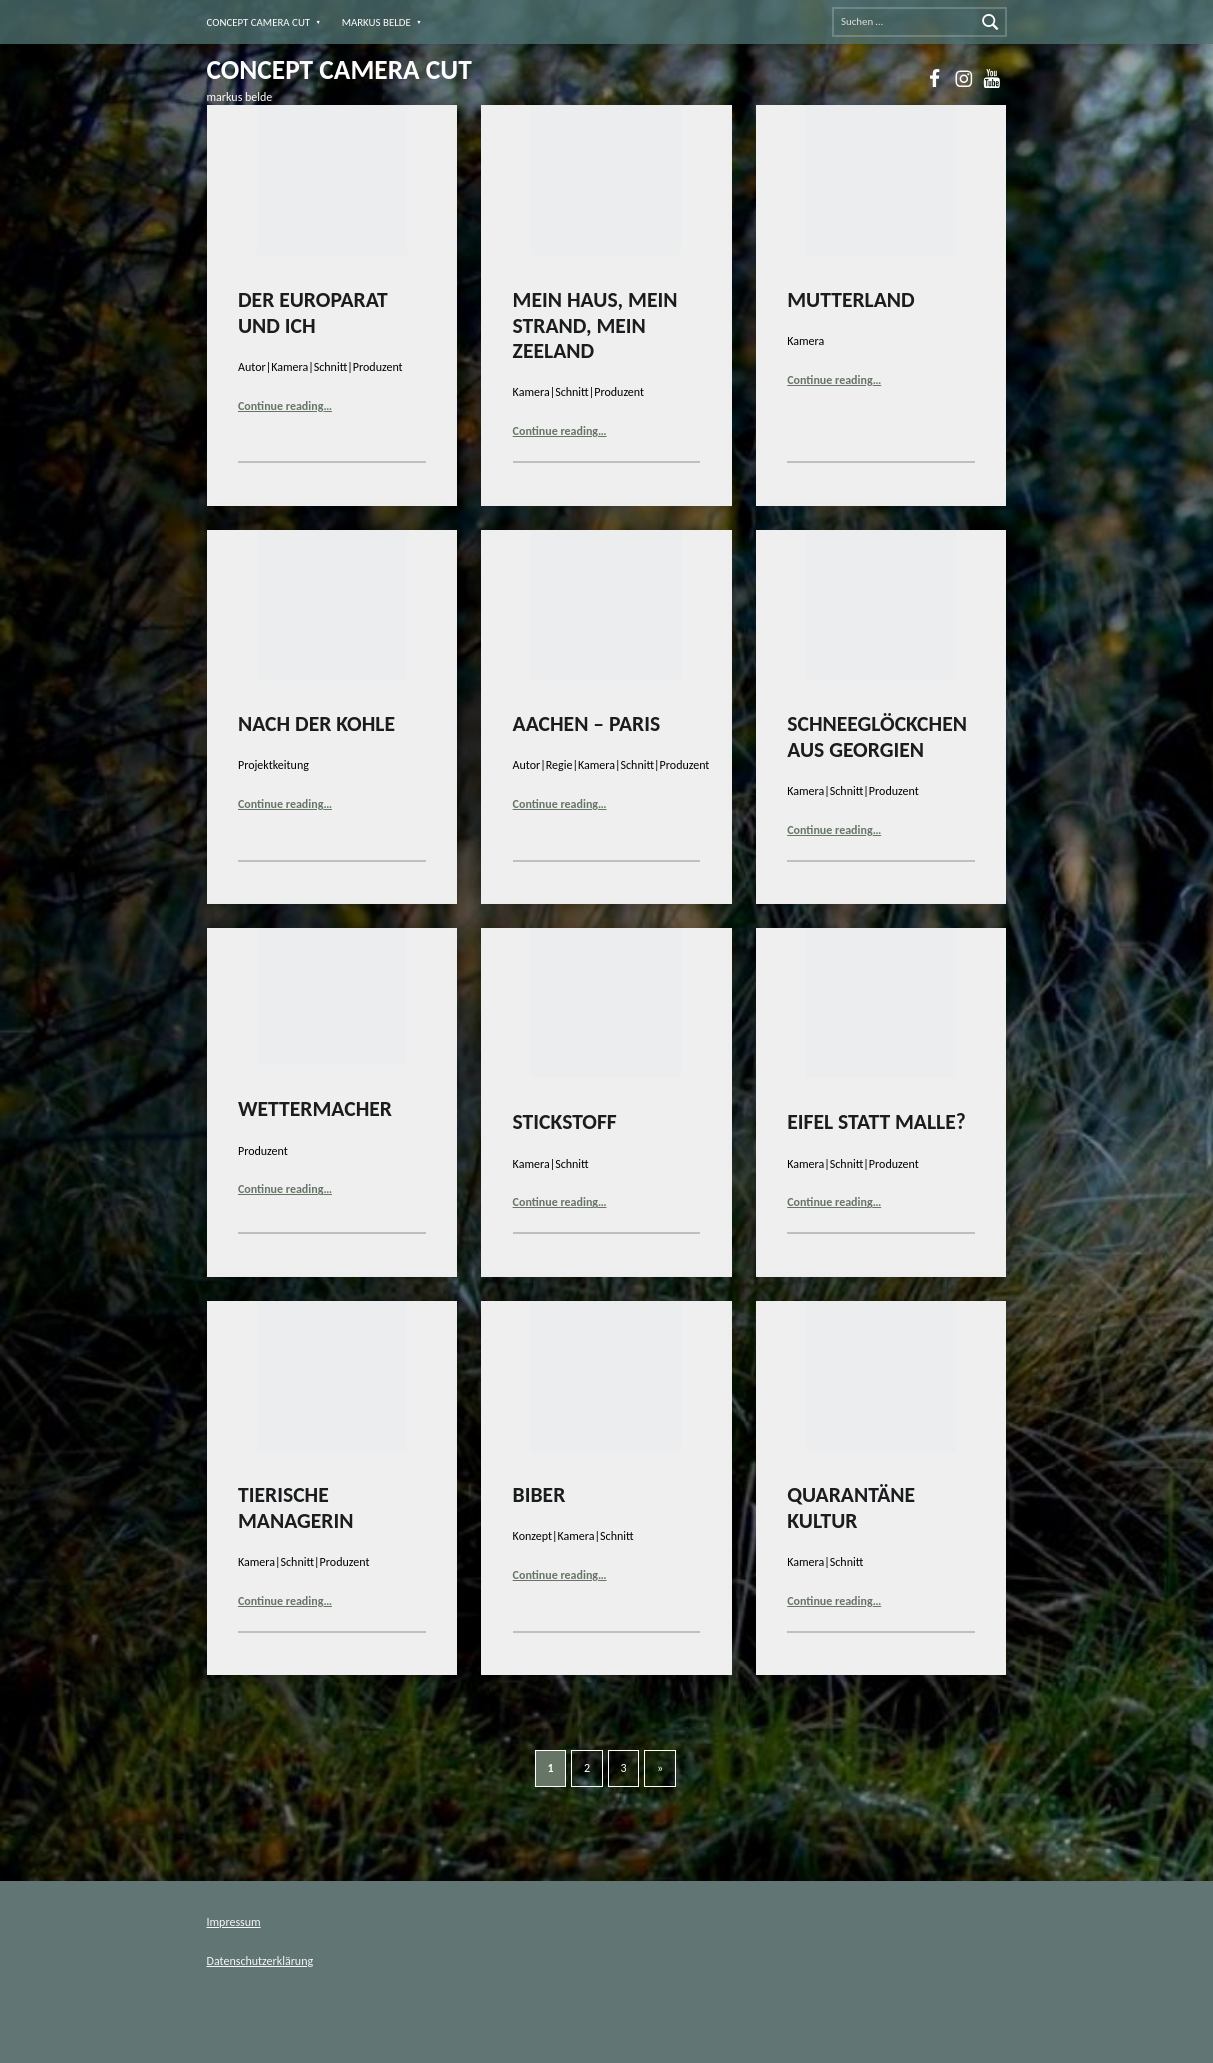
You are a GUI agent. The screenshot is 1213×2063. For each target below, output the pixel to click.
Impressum (234, 1922)
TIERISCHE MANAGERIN (296, 1507)
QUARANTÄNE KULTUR (851, 1507)
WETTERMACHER (315, 1108)
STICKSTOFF (565, 1121)
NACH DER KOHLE (316, 723)
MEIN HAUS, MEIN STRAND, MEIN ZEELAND (595, 325)
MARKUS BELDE (376, 22)
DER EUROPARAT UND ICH (313, 312)
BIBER (539, 1494)
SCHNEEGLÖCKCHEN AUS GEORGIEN (877, 736)
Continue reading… (285, 406)
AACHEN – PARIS (587, 723)
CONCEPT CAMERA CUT (259, 22)
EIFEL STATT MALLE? (876, 1121)
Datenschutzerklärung (260, 1961)
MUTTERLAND (850, 299)
